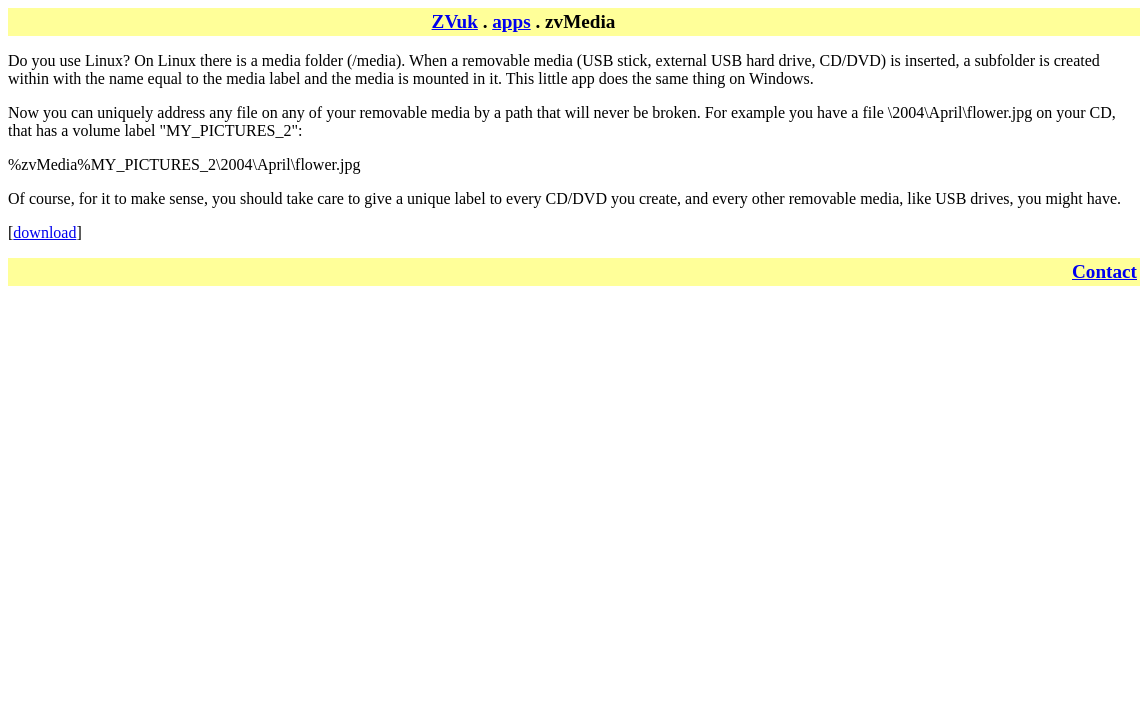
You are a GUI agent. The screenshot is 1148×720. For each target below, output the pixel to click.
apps (511, 21)
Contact (1104, 271)
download (44, 232)
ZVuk (455, 21)
